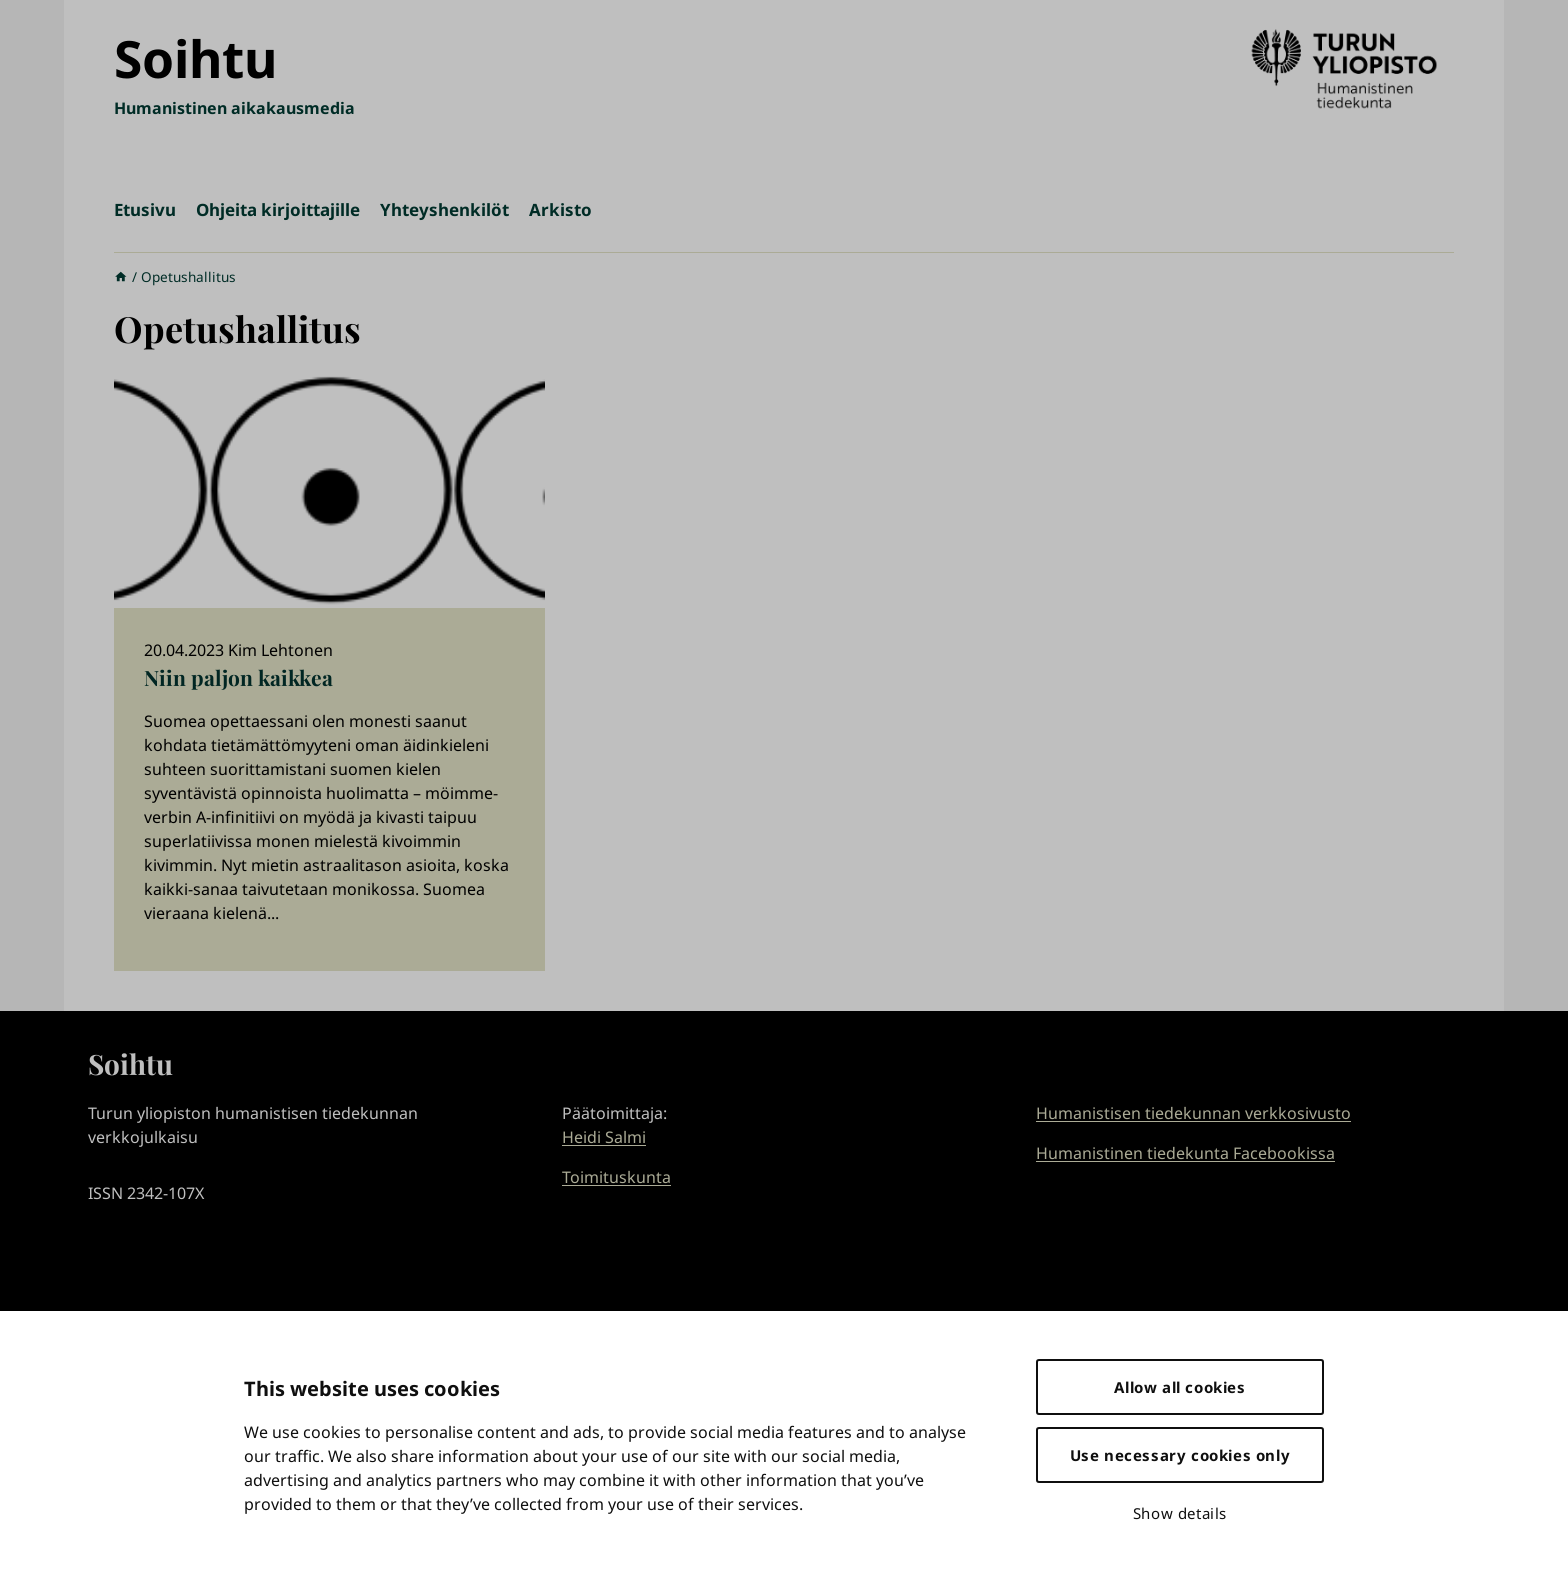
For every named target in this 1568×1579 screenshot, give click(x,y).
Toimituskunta (616, 1177)
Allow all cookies (1179, 1387)
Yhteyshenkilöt (444, 209)
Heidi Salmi (604, 1137)
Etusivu (145, 209)
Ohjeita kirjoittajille (278, 209)
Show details (1180, 1513)
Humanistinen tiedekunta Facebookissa (1185, 1153)
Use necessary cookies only (1180, 1455)
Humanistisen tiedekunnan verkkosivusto (1193, 1113)
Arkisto (560, 209)
